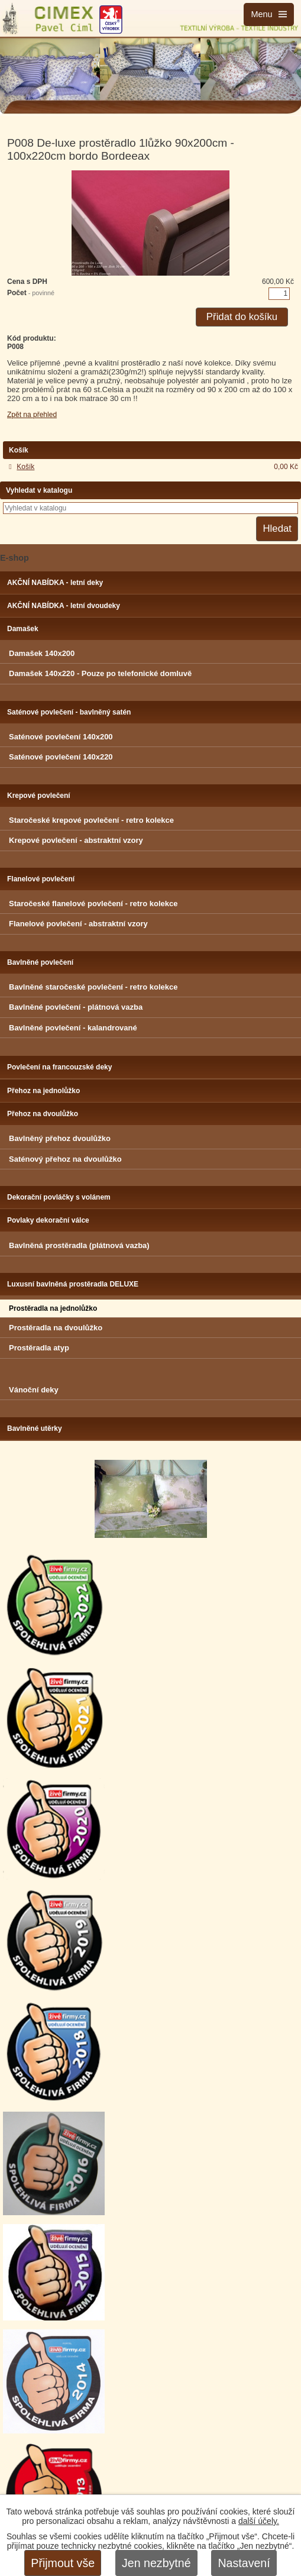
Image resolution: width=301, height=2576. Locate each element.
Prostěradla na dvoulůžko (55, 1327)
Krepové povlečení (38, 795)
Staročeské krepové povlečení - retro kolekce (91, 820)
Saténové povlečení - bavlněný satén (69, 712)
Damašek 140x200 (42, 653)
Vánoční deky (34, 1389)
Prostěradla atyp (39, 1347)
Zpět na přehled (32, 415)
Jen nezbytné (156, 2562)
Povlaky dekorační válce (48, 1220)
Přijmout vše (63, 2562)
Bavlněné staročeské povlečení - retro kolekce (93, 986)
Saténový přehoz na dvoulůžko (65, 1159)
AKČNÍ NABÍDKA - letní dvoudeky (63, 606)
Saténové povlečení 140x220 (61, 756)
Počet (30, 293)
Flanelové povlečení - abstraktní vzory (78, 923)
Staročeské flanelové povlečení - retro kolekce (93, 903)
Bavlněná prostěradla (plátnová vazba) (79, 1245)
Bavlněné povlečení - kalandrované (73, 1027)
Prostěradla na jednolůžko (53, 1308)
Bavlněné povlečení (40, 962)
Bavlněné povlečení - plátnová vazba (76, 1007)
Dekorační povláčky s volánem (59, 1197)
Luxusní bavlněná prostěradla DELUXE (72, 1284)
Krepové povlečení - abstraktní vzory (76, 840)
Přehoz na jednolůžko (43, 1091)
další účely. (258, 2521)
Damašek (22, 629)
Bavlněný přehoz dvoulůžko (60, 1138)
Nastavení (244, 2562)
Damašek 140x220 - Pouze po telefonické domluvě (100, 673)
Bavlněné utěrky (34, 1428)
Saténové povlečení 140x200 (61, 736)
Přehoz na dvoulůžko (42, 1114)
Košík (25, 467)
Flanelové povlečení (41, 879)
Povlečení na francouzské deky (59, 1067)
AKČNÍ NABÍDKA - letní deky (55, 582)
